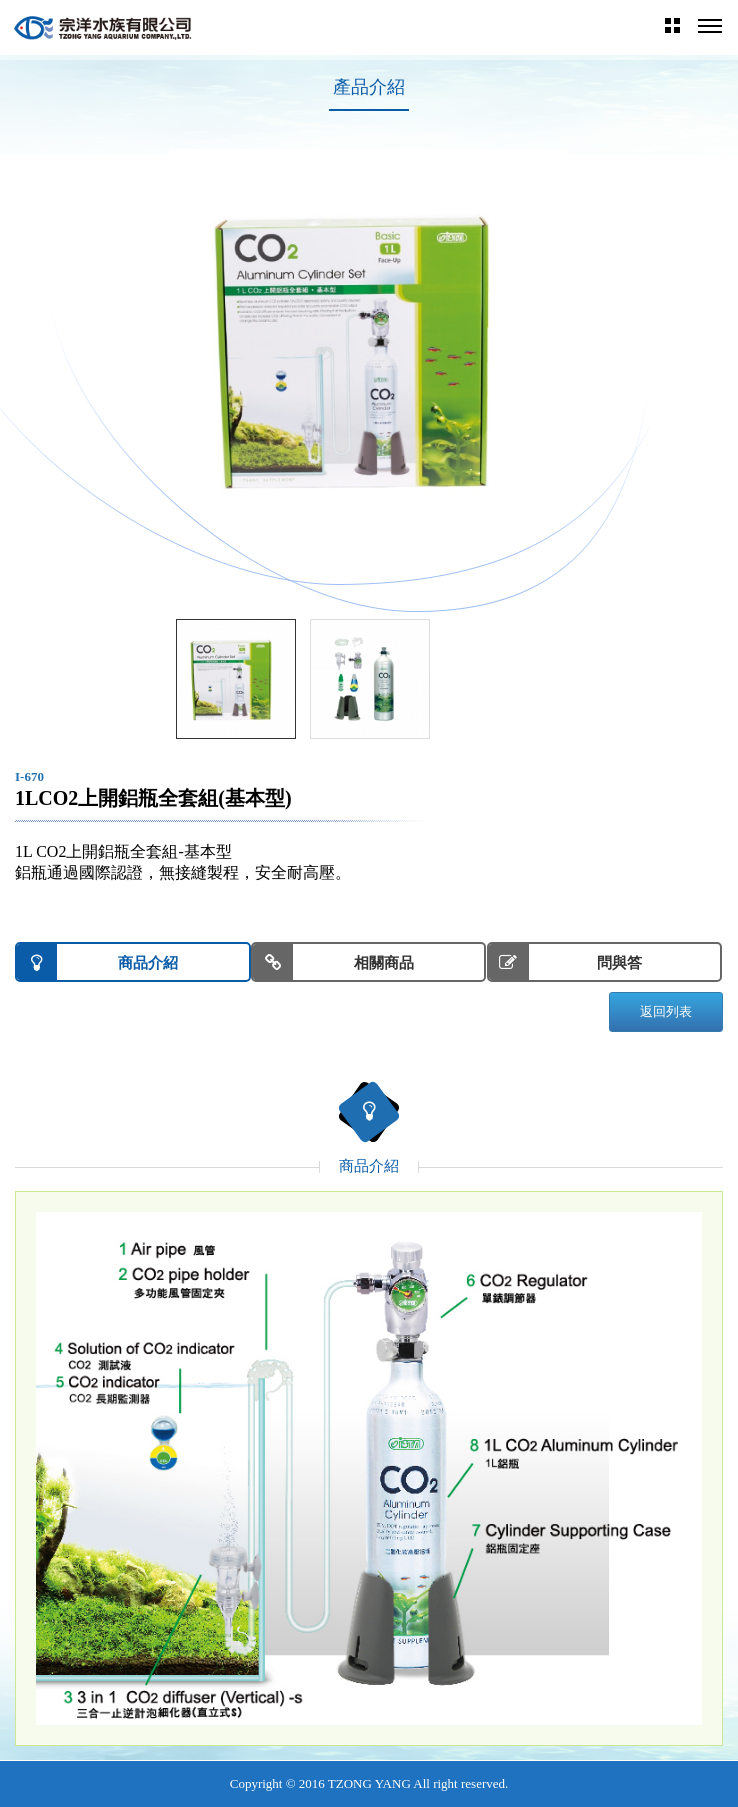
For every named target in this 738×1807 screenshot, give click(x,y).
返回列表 (666, 1011)
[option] (369, 349)
